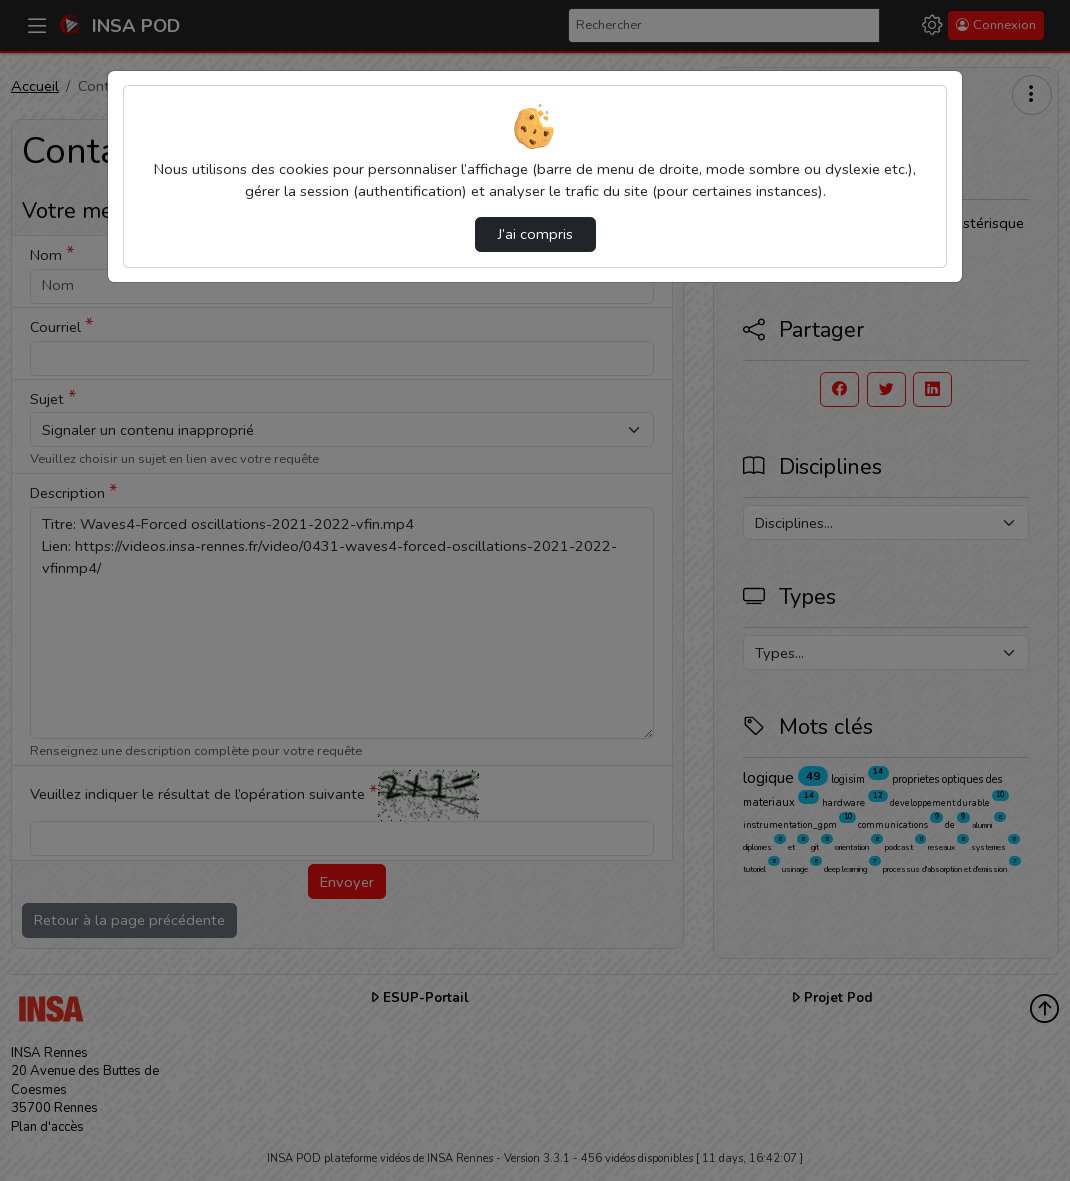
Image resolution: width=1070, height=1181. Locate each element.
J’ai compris (535, 234)
